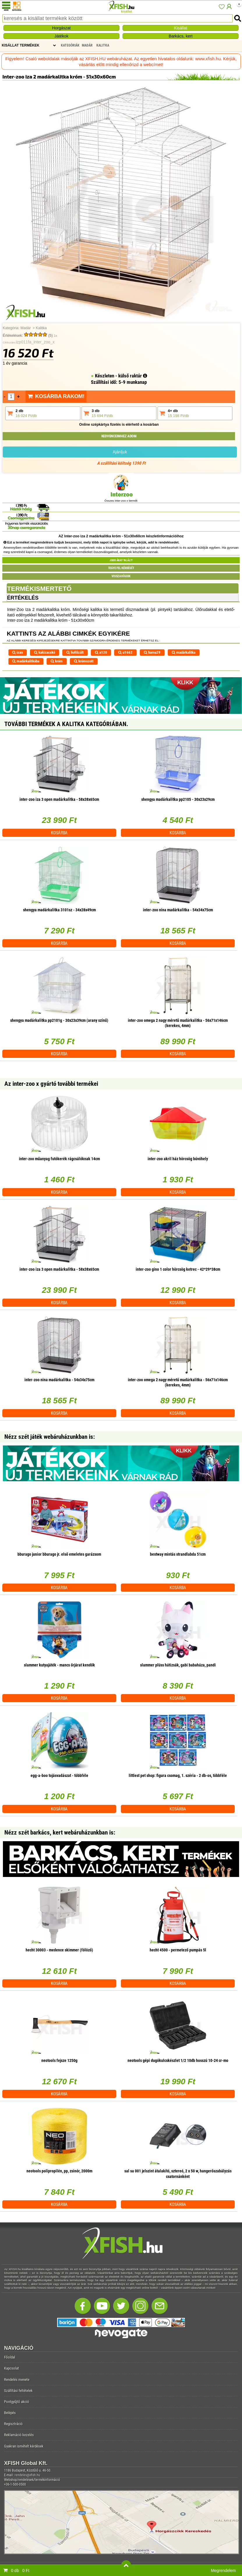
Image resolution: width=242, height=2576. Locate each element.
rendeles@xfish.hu (27, 2475)
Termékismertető (39, 588)
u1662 (125, 652)
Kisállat (180, 28)
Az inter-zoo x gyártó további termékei (51, 1083)
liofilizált (75, 652)
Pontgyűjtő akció (16, 2401)
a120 (101, 652)
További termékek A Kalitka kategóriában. (66, 724)
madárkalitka (183, 652)
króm (57, 661)
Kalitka (41, 328)
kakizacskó (44, 652)
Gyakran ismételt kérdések (23, 2446)
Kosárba (59, 832)
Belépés (10, 2413)
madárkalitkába (25, 661)
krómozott (83, 661)
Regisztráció (13, 2424)
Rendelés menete (16, 2379)
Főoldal (9, 2357)
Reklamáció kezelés (19, 2435)
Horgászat (61, 28)
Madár (25, 328)
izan (17, 652)
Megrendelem (223, 2570)
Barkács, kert (180, 36)
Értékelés (22, 598)
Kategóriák (70, 45)
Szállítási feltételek (18, 2390)
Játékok (61, 36)
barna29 (152, 652)
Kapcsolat (11, 2368)
